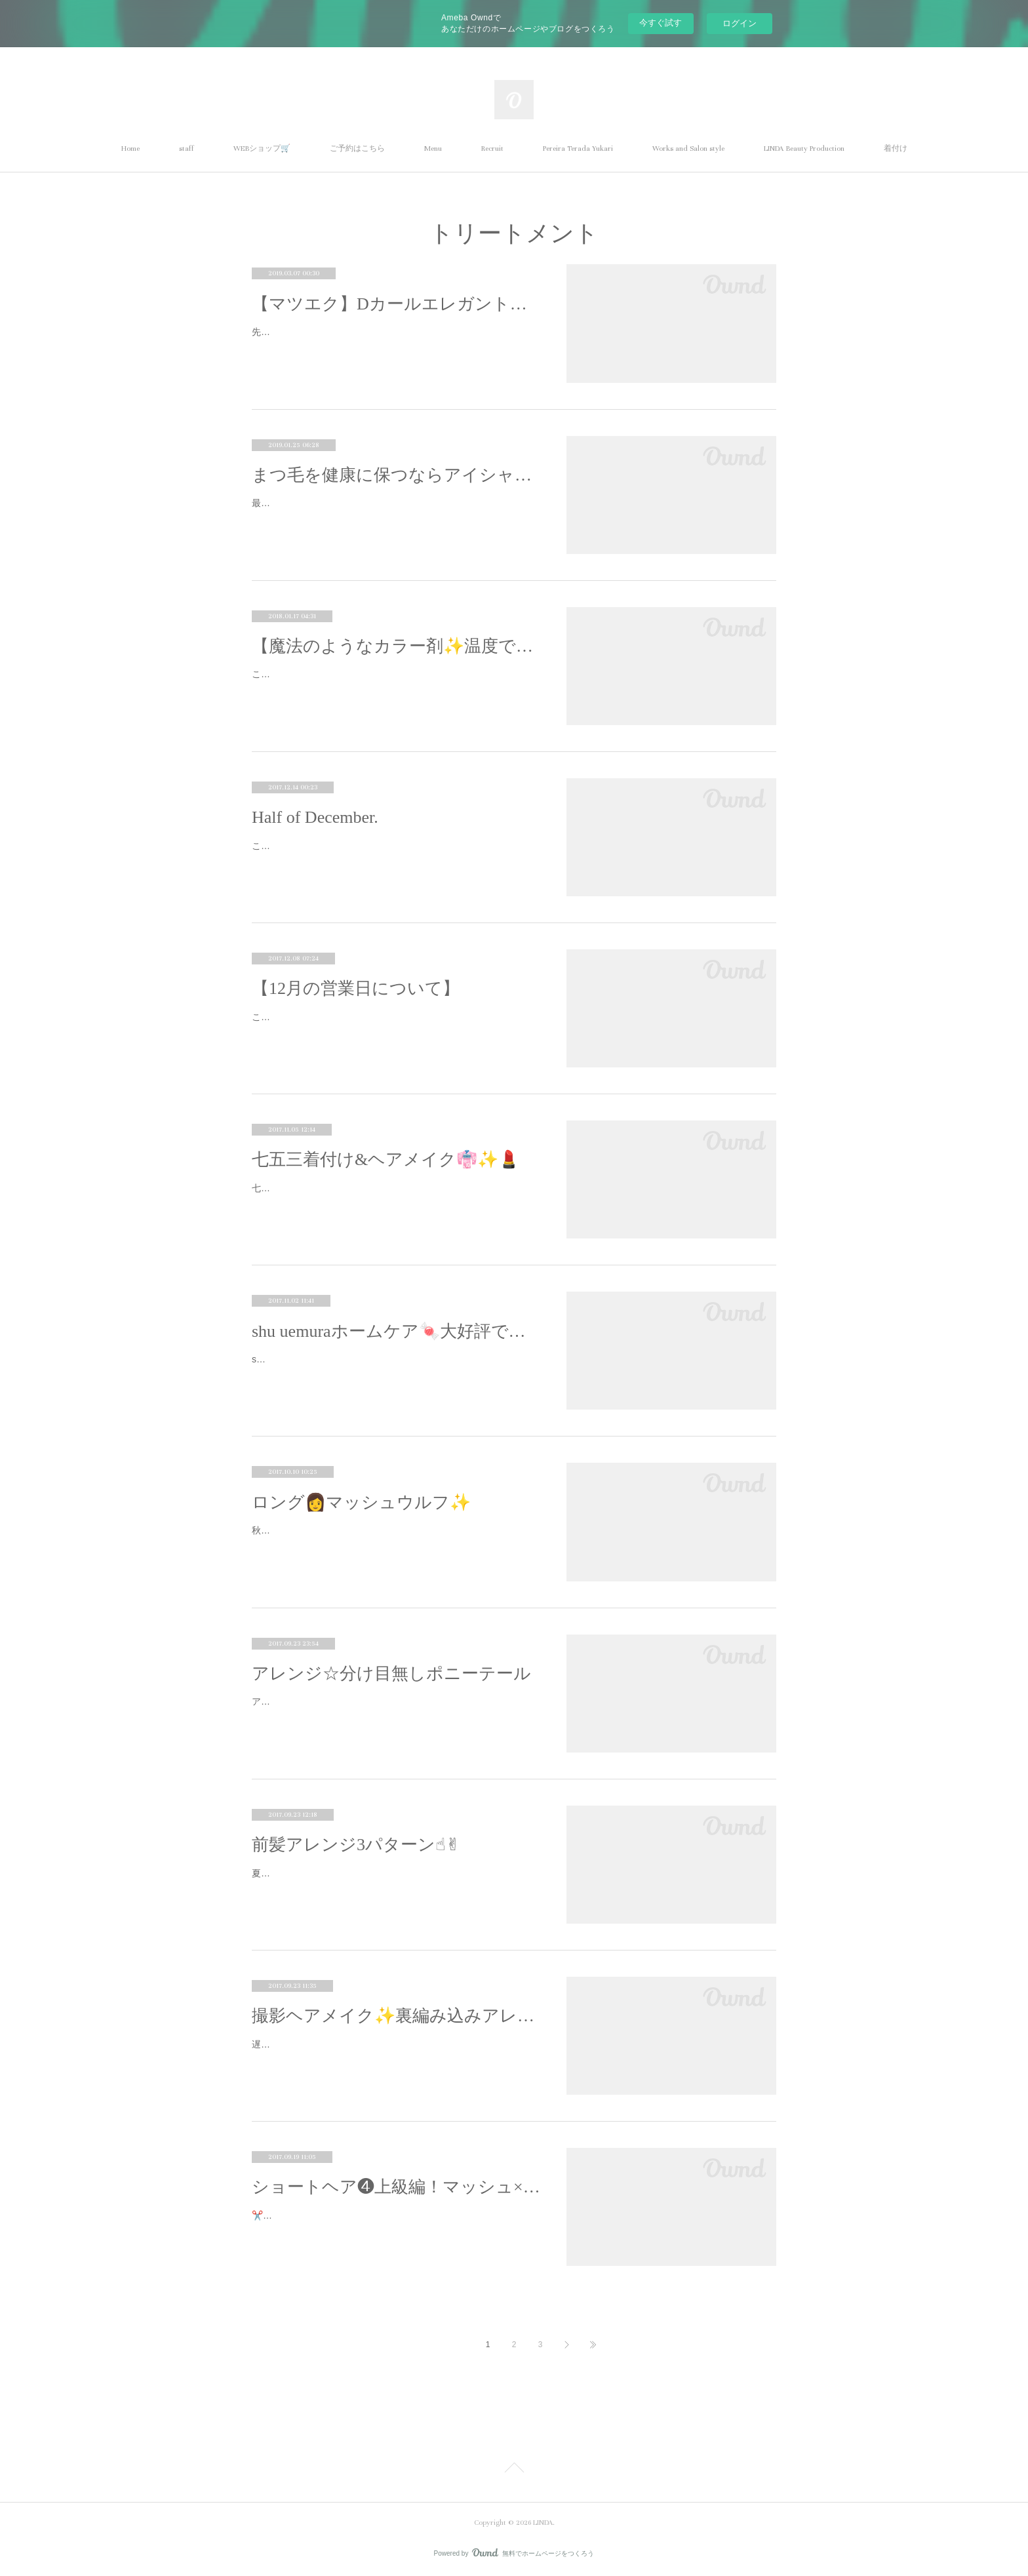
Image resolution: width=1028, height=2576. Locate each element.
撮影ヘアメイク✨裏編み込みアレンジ (396, 2015)
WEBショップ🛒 (261, 148)
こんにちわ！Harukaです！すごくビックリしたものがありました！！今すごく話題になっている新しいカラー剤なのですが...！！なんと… (395, 682)
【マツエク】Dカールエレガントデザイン (396, 303)
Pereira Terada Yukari (578, 148)
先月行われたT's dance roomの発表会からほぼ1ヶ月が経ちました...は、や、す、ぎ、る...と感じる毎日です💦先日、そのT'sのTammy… (392, 340)
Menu (433, 148)
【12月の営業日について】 (356, 988)
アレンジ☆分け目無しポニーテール (391, 1673)
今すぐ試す (660, 23)
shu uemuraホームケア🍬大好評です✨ (396, 1331)
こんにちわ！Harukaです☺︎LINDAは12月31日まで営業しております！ (396, 1017)
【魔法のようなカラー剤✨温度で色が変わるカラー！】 (396, 646)
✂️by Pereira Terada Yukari (307, 2215)
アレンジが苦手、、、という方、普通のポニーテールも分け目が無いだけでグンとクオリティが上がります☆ (394, 1709)
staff (186, 148)
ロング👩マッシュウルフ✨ (361, 1502)
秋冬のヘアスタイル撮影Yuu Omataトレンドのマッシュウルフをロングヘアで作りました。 (394, 1538)
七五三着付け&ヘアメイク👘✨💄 (385, 1159)
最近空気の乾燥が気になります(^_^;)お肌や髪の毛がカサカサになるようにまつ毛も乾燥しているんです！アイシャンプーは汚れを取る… (394, 511)
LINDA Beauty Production (804, 148)
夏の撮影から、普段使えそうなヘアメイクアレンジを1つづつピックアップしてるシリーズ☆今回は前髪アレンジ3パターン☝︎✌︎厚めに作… (394, 1881)
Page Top (514, 2470)
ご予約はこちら (357, 148)
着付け (895, 148)
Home (130, 148)
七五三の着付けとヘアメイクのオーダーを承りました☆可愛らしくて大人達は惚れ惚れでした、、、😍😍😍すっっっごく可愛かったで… (394, 1196)
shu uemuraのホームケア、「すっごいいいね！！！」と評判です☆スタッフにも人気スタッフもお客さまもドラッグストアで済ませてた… (395, 1367)
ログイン (739, 23)
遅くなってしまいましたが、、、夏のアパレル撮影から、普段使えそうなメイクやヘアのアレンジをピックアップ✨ (394, 2052)
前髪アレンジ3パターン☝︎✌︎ (356, 1844)
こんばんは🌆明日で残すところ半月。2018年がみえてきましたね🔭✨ (392, 854)
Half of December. (315, 817)
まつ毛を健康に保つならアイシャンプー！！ (396, 475)
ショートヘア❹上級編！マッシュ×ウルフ (396, 2186)
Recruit (492, 148)
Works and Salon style (688, 148)
